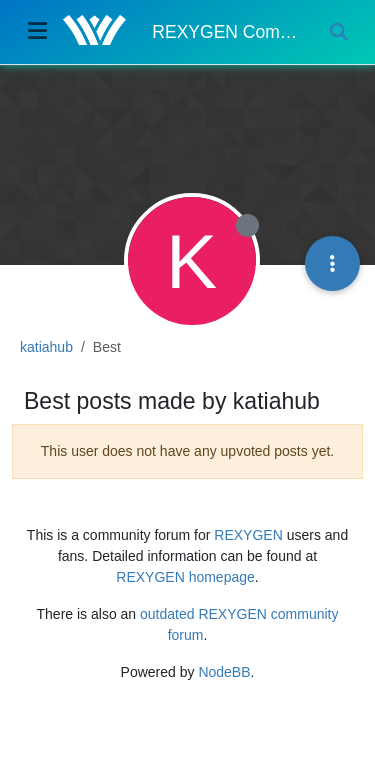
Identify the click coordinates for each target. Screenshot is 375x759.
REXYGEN (248, 535)
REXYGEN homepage (185, 577)
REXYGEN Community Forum (225, 32)
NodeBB (224, 672)
